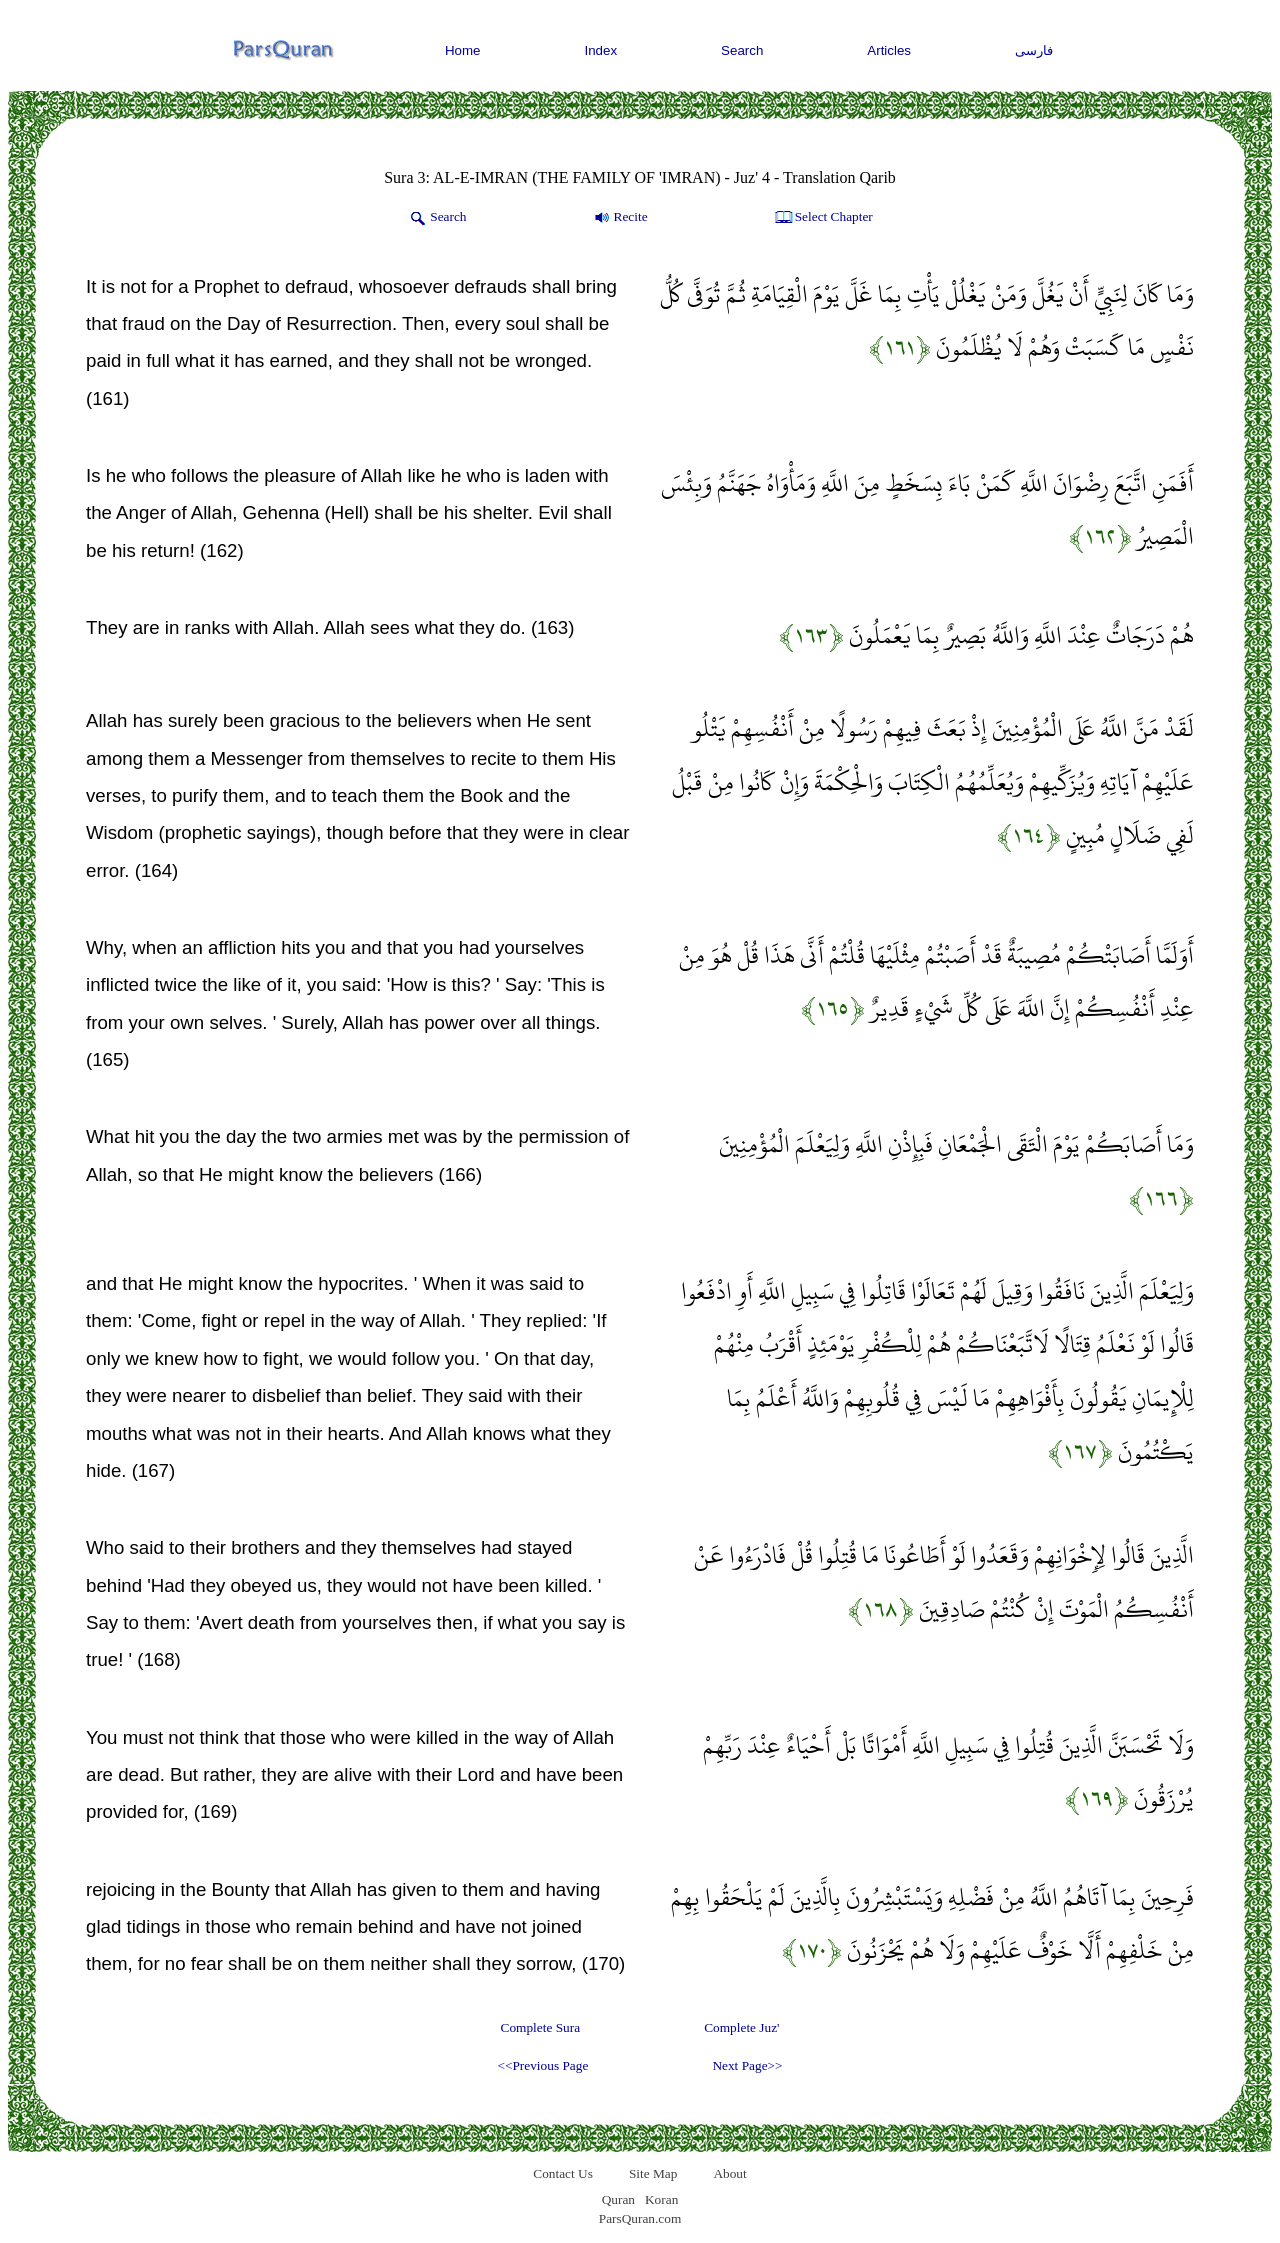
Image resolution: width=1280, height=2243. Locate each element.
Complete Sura (541, 2027)
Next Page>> (747, 2065)
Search (742, 50)
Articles (889, 50)
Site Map (653, 2173)
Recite (619, 218)
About (729, 2173)
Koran (661, 2199)
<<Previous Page (542, 2065)
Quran (618, 2199)
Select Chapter (822, 218)
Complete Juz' (741, 2027)
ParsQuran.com (640, 2218)
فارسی (1034, 50)
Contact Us (563, 2173)
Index (601, 50)
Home (463, 50)
